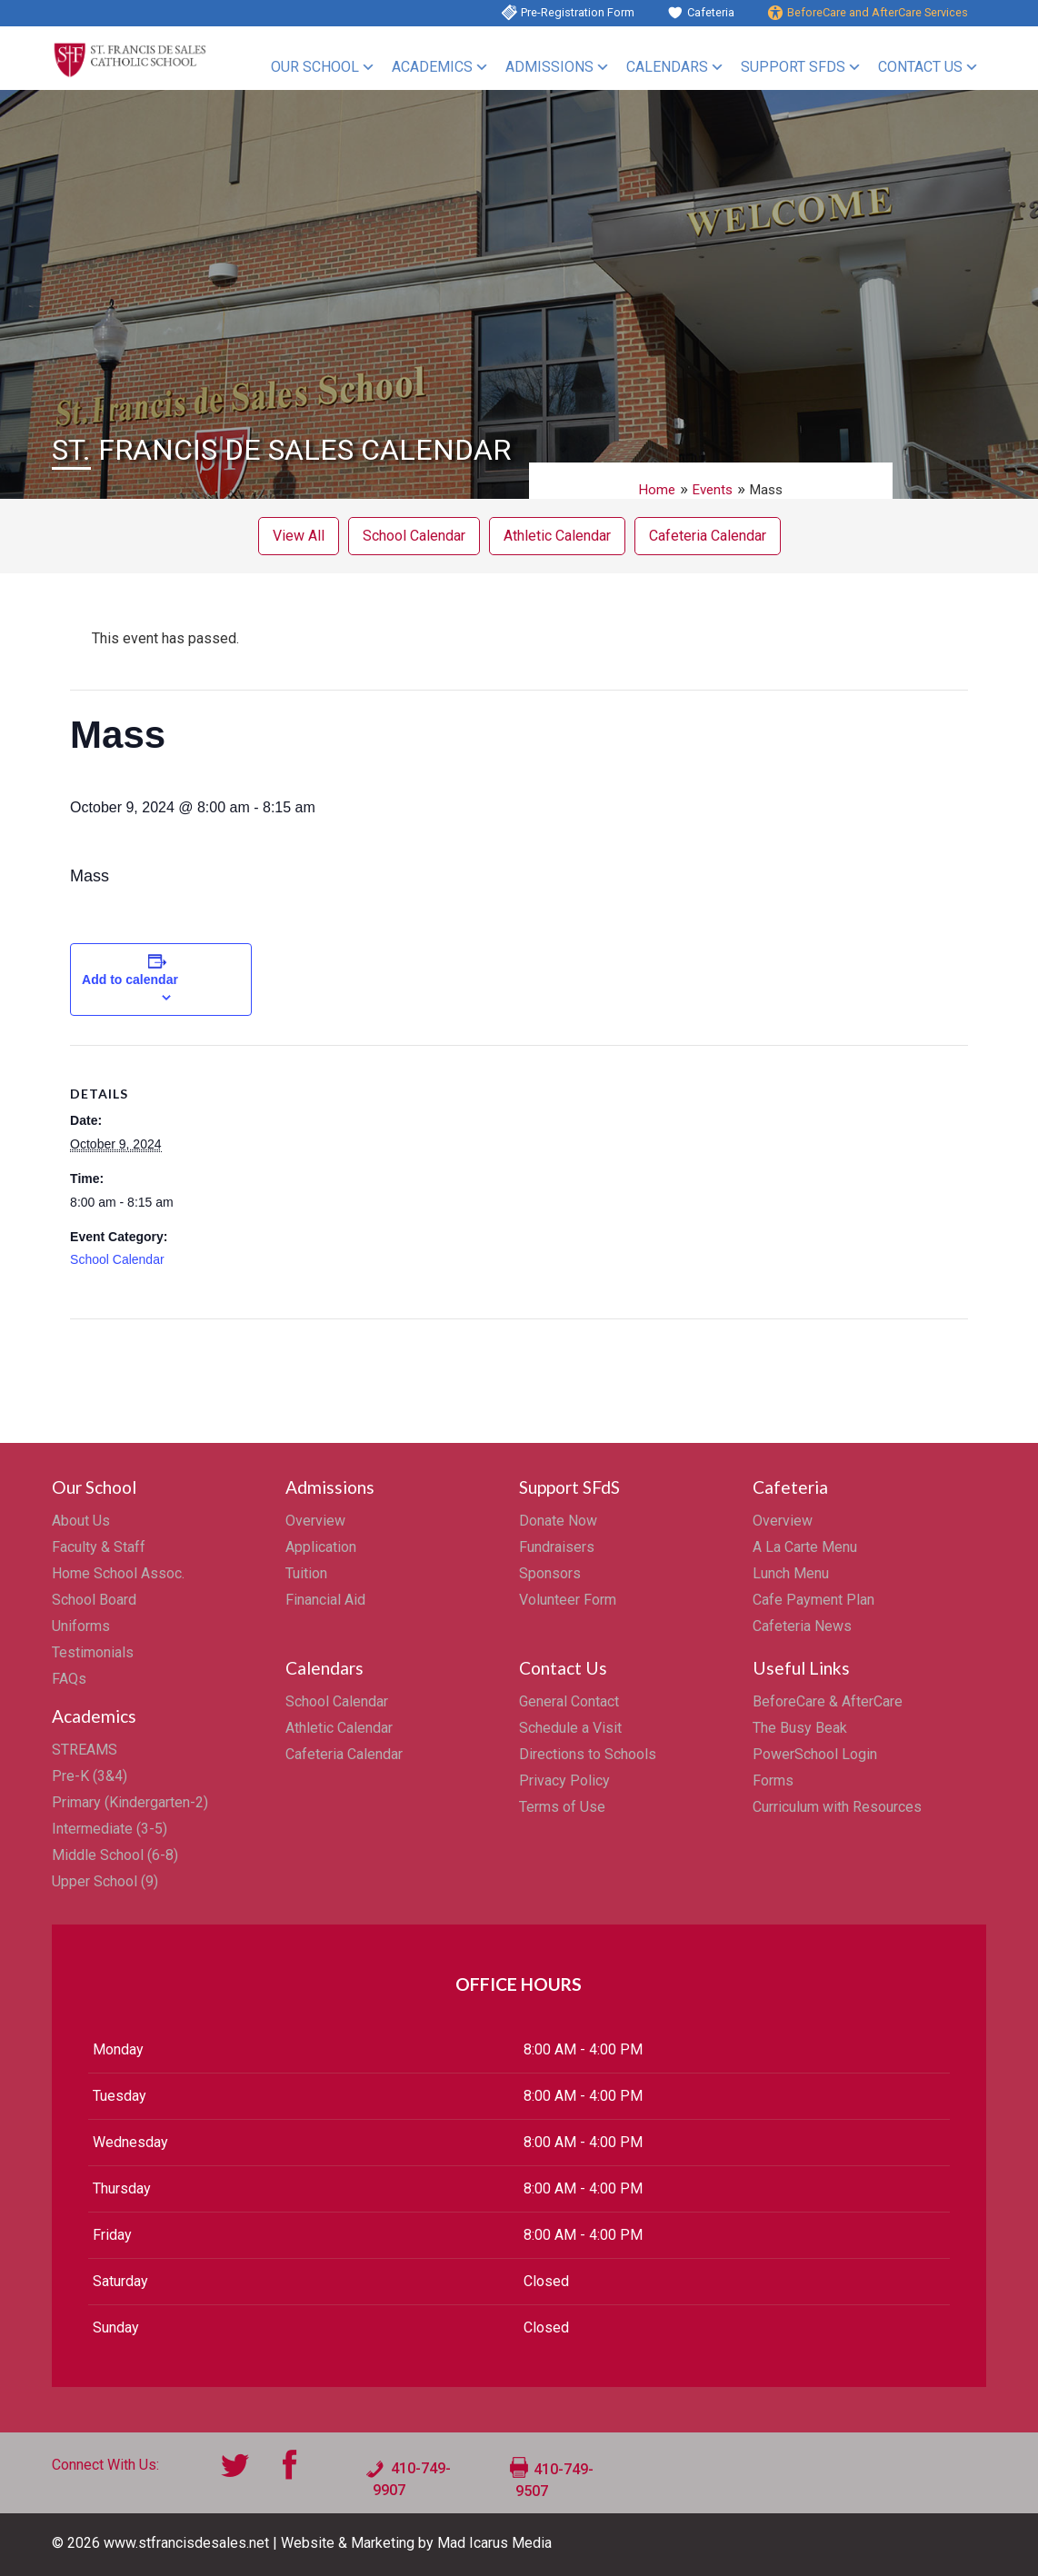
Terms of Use (562, 1806)
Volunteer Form (567, 1599)
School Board (94, 1599)
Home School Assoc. (118, 1573)
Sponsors (550, 1573)
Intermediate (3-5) (109, 1828)
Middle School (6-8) (115, 1855)
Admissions (549, 66)
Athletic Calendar (557, 535)
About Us (81, 1520)
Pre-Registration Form (577, 12)
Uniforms (81, 1626)
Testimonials (93, 1652)
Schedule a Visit (570, 1727)
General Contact (569, 1701)
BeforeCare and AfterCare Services (877, 12)
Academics (432, 66)
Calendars (667, 66)
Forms (773, 1780)
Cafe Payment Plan (813, 1599)
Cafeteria (710, 12)
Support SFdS (793, 66)
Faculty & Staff (98, 1547)
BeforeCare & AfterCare (828, 1701)
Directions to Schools (587, 1754)
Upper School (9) (105, 1881)
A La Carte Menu (805, 1547)
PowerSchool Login (815, 1754)
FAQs (69, 1678)
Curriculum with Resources (837, 1806)
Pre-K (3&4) (89, 1776)
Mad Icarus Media (494, 2542)
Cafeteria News (802, 1626)
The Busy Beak (800, 1727)
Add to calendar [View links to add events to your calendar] (130, 979)
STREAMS (84, 1749)
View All (298, 535)
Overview (315, 1520)
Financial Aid (325, 1599)
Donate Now (558, 1520)
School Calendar (414, 535)
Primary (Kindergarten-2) (130, 1802)
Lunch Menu (791, 1573)
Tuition (306, 1573)
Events (713, 490)
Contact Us (920, 66)
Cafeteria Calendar (707, 535)
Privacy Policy (564, 1780)
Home (657, 490)
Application (320, 1547)
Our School (315, 66)
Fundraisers (556, 1547)
